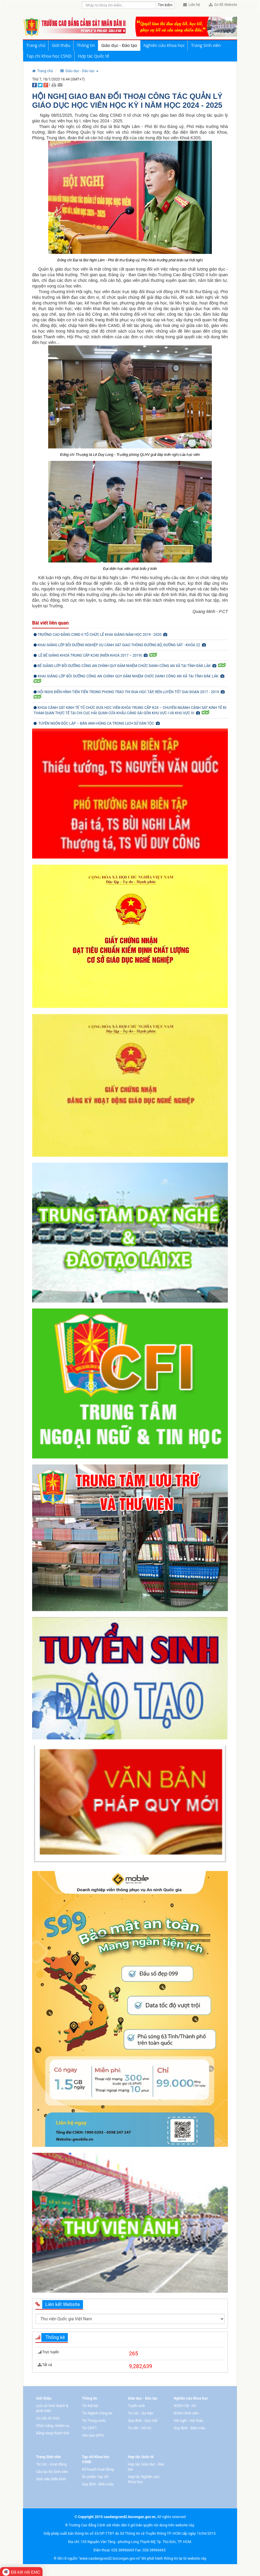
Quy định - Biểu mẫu (189, 2428)
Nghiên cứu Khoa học (164, 45)
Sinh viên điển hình (51, 2479)
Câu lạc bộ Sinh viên (52, 2472)
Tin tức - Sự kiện (141, 2413)
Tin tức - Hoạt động (51, 2464)
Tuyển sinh (136, 2406)
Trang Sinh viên (206, 45)
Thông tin (86, 45)
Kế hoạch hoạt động (98, 2469)
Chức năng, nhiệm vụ (52, 2426)
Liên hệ (191, 5)
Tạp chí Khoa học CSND (49, 56)
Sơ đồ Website (223, 5)
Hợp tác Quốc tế (93, 56)
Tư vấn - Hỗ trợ (139, 2428)
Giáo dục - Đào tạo (119, 45)
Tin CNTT (89, 2428)
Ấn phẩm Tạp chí (95, 2477)
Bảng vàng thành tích (52, 2433)
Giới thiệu (61, 45)
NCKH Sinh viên (186, 2413)
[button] (79, 71)
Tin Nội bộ (90, 2406)
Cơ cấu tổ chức (48, 2418)
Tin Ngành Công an (97, 2413)
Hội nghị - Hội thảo (188, 2421)
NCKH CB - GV (185, 2406)
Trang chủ (36, 45)
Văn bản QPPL (93, 2435)
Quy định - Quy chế (142, 2421)
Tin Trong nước (94, 2421)
